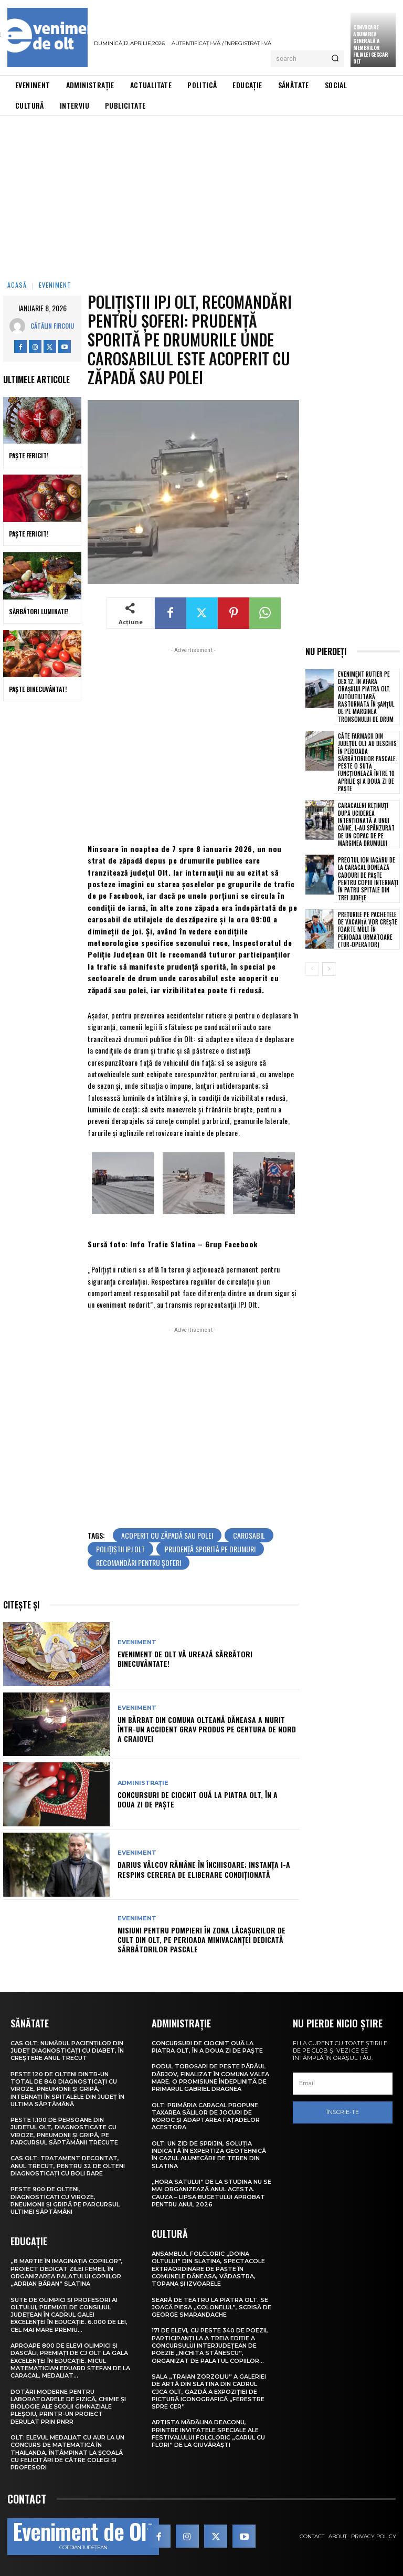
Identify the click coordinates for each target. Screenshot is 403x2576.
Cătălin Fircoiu (52, 325)
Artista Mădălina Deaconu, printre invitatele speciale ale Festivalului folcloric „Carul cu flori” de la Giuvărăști (208, 2433)
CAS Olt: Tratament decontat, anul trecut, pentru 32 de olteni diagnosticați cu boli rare (67, 2165)
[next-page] (328, 969)
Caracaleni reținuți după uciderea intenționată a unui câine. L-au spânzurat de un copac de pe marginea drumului (366, 824)
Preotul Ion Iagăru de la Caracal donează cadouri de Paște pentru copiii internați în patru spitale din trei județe (368, 878)
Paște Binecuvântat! (38, 689)
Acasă (17, 284)
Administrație (143, 1783)
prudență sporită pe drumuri (210, 1548)
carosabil (249, 1535)
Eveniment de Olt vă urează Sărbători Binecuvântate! (185, 1658)
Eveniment (55, 284)
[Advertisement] (201, 194)
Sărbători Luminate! (38, 611)
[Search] (335, 58)
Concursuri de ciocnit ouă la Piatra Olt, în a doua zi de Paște (198, 1799)
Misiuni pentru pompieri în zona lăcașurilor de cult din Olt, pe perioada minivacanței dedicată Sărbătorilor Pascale (201, 1939)
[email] (343, 2084)
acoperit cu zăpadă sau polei (167, 1535)
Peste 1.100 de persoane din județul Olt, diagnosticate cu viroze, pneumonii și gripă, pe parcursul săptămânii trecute (64, 2131)
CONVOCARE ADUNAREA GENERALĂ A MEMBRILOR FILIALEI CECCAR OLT (370, 44)
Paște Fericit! (28, 455)
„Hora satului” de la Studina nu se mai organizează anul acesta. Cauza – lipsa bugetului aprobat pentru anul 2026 (211, 2193)
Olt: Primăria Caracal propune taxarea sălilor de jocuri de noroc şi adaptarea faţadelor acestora (206, 2116)
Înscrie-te (342, 2112)
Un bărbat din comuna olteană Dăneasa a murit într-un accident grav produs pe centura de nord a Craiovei (207, 1729)
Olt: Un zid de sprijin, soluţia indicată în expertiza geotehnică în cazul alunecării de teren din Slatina (209, 2155)
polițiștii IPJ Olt (120, 1548)
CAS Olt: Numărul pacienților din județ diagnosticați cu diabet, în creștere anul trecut (67, 2050)
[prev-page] (312, 969)
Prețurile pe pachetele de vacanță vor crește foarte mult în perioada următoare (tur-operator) (367, 929)
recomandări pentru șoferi (138, 1562)
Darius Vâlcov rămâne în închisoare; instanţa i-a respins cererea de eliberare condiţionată (204, 1869)
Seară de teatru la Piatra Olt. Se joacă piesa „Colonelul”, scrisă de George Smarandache (211, 2307)
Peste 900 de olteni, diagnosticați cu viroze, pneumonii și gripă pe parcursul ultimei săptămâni (65, 2200)
